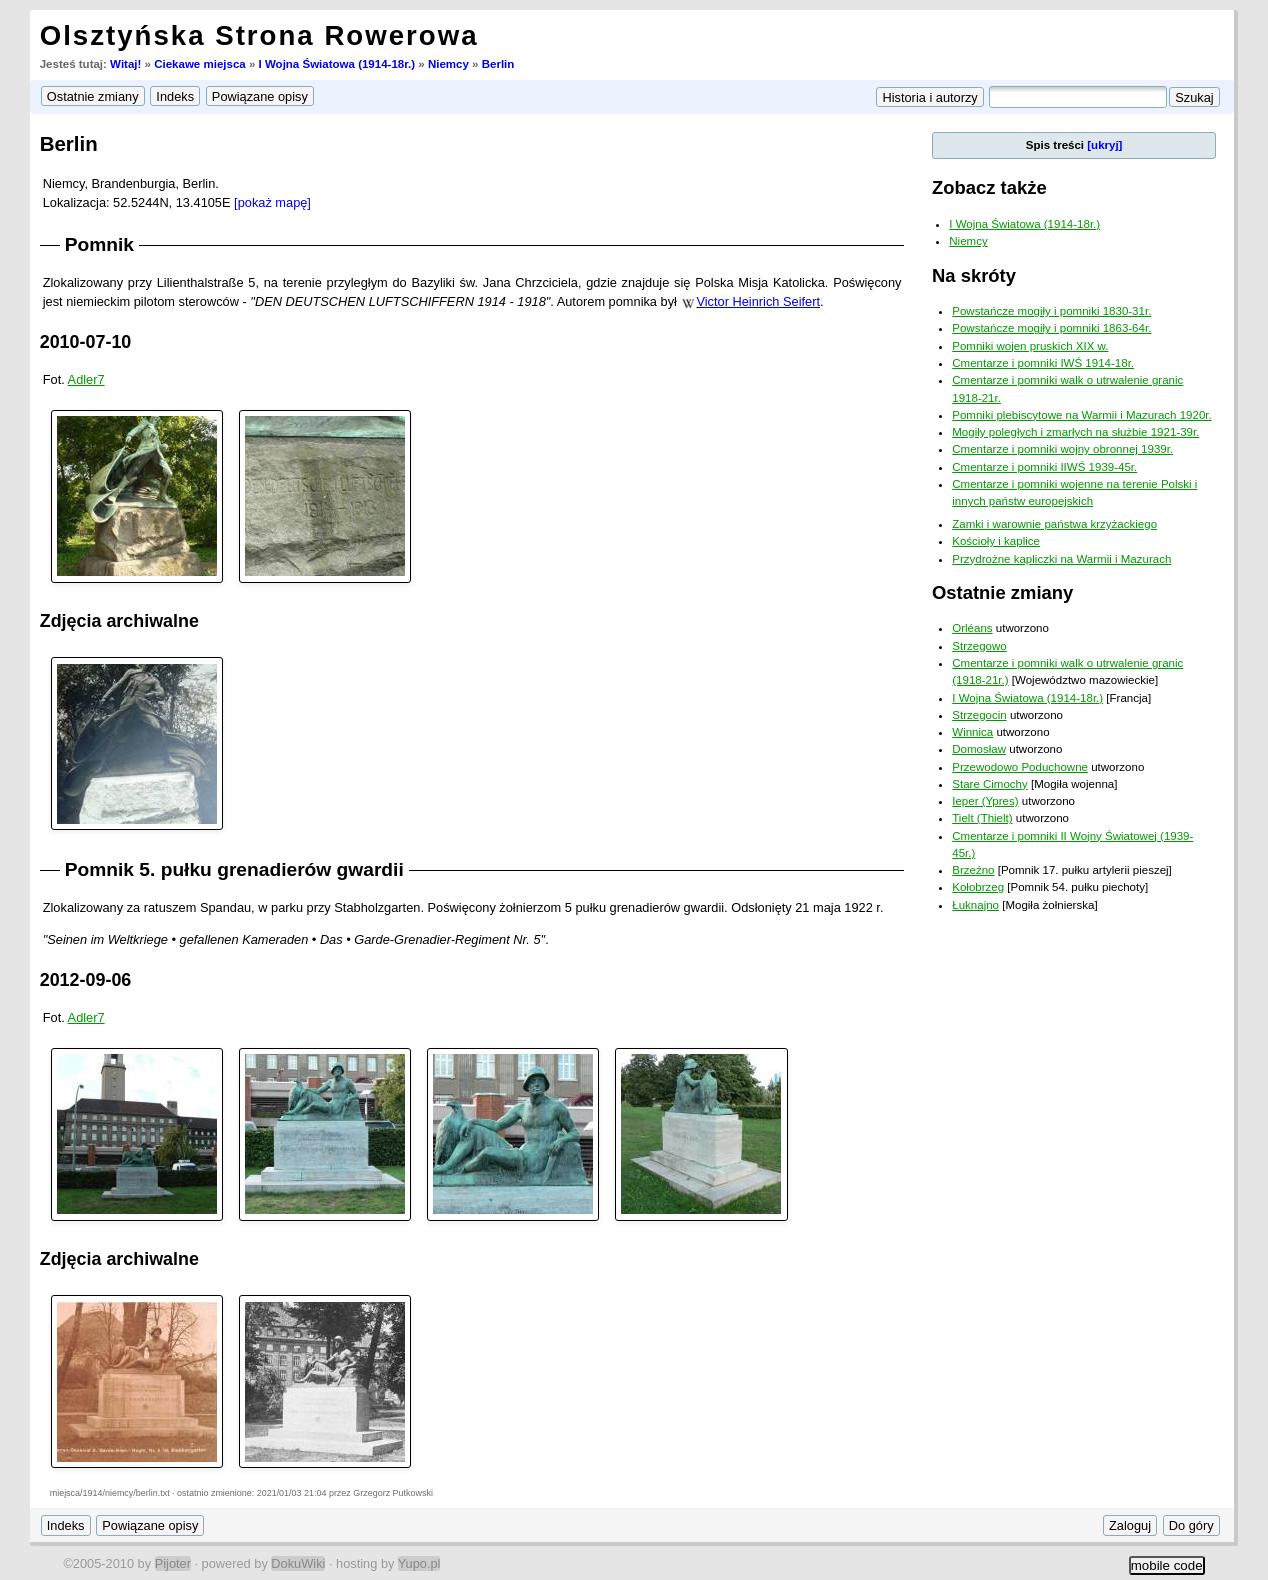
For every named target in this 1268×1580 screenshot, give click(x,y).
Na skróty (974, 275)
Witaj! (125, 64)
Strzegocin (979, 715)
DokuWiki (298, 1563)
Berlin (498, 64)
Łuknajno (975, 905)
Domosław (979, 749)
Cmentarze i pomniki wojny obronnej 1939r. (1062, 449)
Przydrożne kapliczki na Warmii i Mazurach (1061, 559)
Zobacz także (989, 187)
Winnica (972, 732)
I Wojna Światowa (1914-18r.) (337, 64)
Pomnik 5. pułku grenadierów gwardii (234, 869)
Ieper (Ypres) (985, 801)
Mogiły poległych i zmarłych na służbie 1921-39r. (1075, 432)
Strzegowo (979, 646)
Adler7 (86, 379)
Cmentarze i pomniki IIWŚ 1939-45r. (1044, 467)
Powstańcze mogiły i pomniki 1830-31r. (1051, 311)
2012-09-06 (86, 980)
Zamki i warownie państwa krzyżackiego (1054, 524)
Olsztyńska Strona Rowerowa (259, 35)
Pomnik (99, 244)
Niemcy (448, 64)
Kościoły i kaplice (996, 541)
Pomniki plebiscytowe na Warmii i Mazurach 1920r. (1081, 415)
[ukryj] (1104, 145)
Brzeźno (973, 870)
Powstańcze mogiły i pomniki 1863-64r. (1051, 328)
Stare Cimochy (990, 784)
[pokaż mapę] (272, 202)
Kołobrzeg (978, 887)
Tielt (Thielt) (982, 818)
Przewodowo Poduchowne (1020, 767)
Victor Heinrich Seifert (758, 301)
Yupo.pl (419, 1563)
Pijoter (173, 1563)
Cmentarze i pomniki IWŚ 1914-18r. (1043, 363)
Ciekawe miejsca (200, 64)
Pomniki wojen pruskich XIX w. (1030, 346)
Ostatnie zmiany (1002, 592)
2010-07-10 (86, 342)
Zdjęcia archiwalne (119, 621)
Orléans (972, 628)
